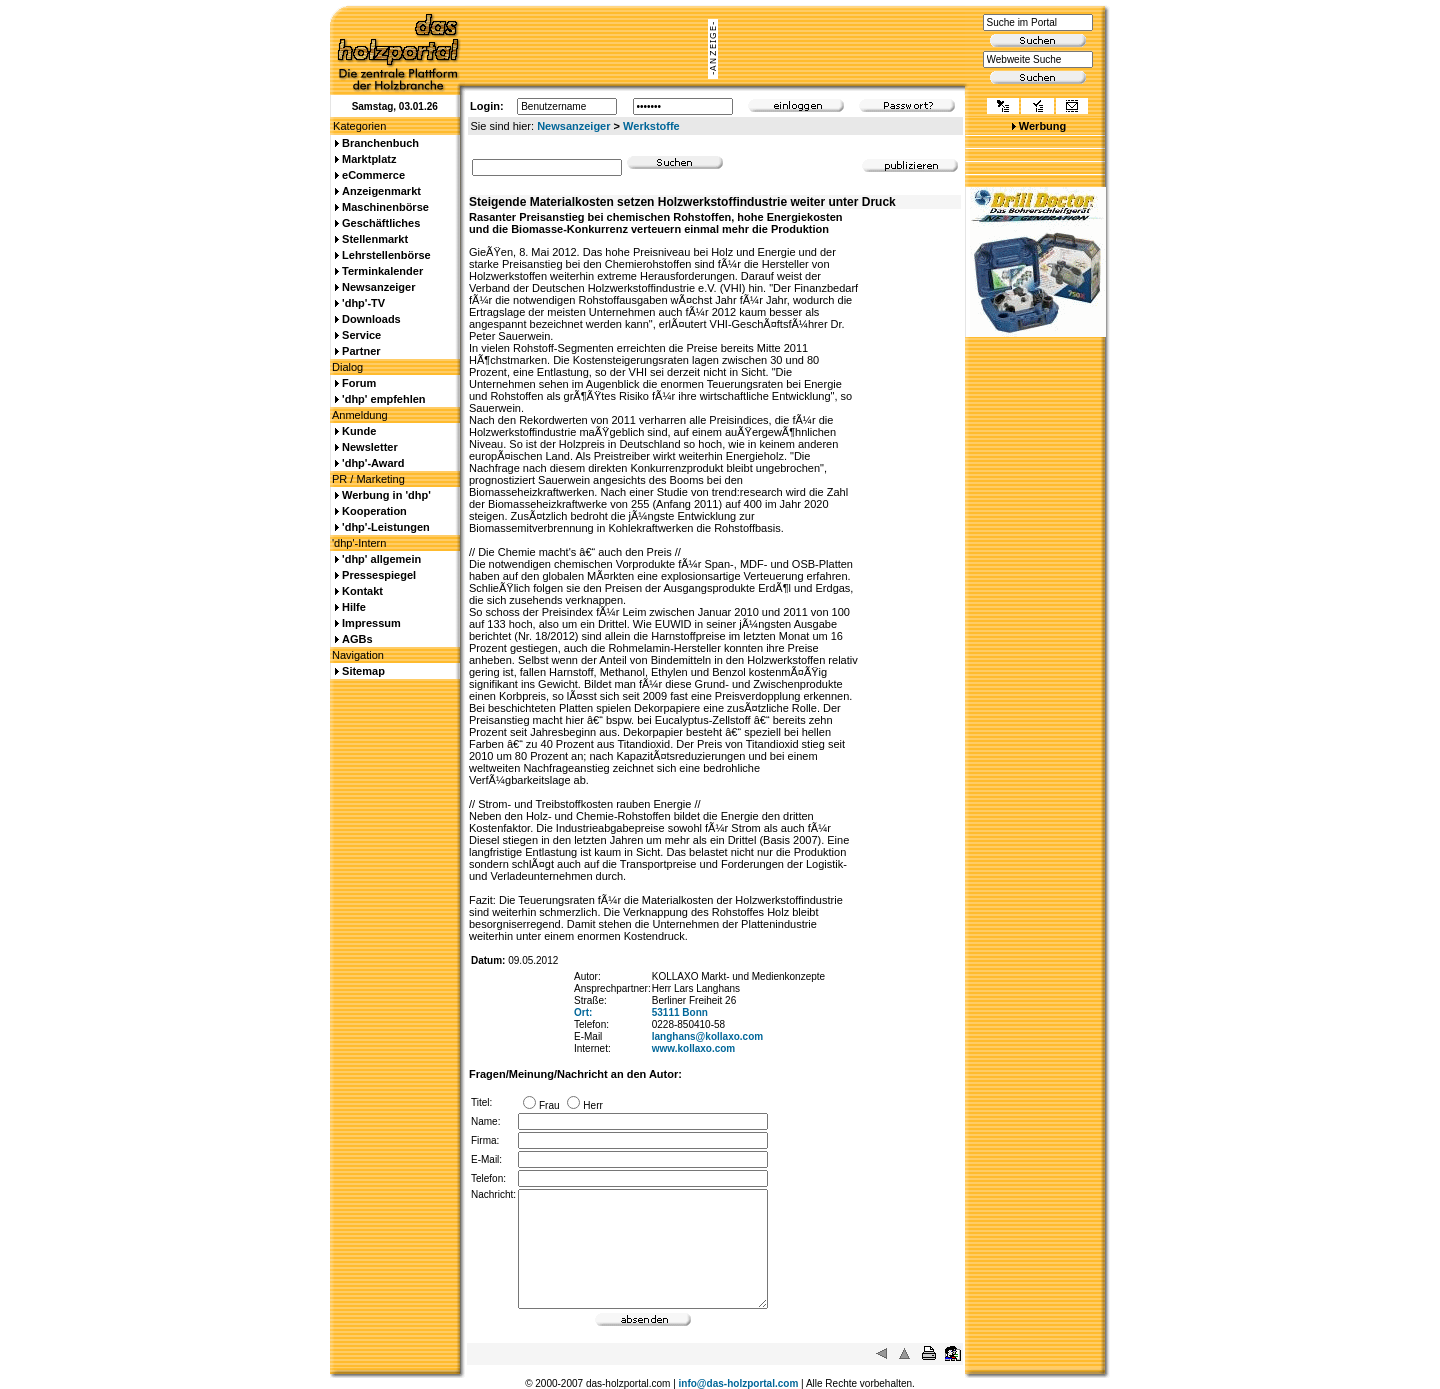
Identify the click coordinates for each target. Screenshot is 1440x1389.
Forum (359, 383)
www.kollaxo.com (694, 1048)
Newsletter (370, 447)
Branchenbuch (380, 143)
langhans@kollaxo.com (707, 1036)
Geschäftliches (381, 223)
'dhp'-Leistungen (386, 527)
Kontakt (362, 591)
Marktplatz (369, 159)
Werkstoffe (651, 126)
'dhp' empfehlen (383, 399)
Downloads (371, 319)
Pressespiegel (379, 575)
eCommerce (373, 175)
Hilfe (354, 607)
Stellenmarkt (375, 239)
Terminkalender (382, 271)
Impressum (371, 623)
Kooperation (374, 511)
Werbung (1042, 126)
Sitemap (363, 671)
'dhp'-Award (373, 463)
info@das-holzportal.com (739, 1383)
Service (361, 335)
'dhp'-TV (363, 303)
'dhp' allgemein (381, 559)
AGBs (357, 639)
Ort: (583, 1012)
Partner (361, 351)
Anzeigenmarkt (381, 191)
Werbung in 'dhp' (386, 495)
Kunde (359, 431)
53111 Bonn (680, 1012)
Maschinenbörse (385, 207)
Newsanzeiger (573, 126)
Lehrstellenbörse (386, 255)
